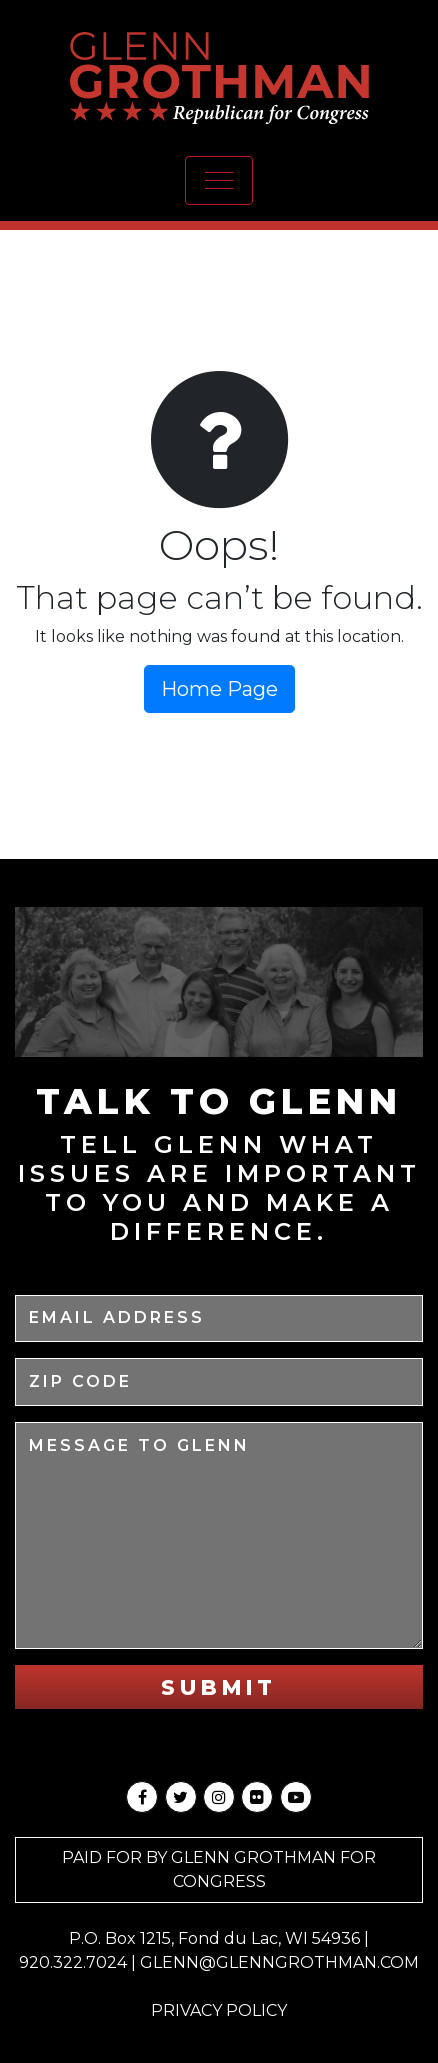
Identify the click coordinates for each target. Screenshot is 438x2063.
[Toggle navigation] (219, 180)
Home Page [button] (219, 689)
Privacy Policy (219, 2010)
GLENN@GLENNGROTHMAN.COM (279, 1962)
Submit (219, 1687)
